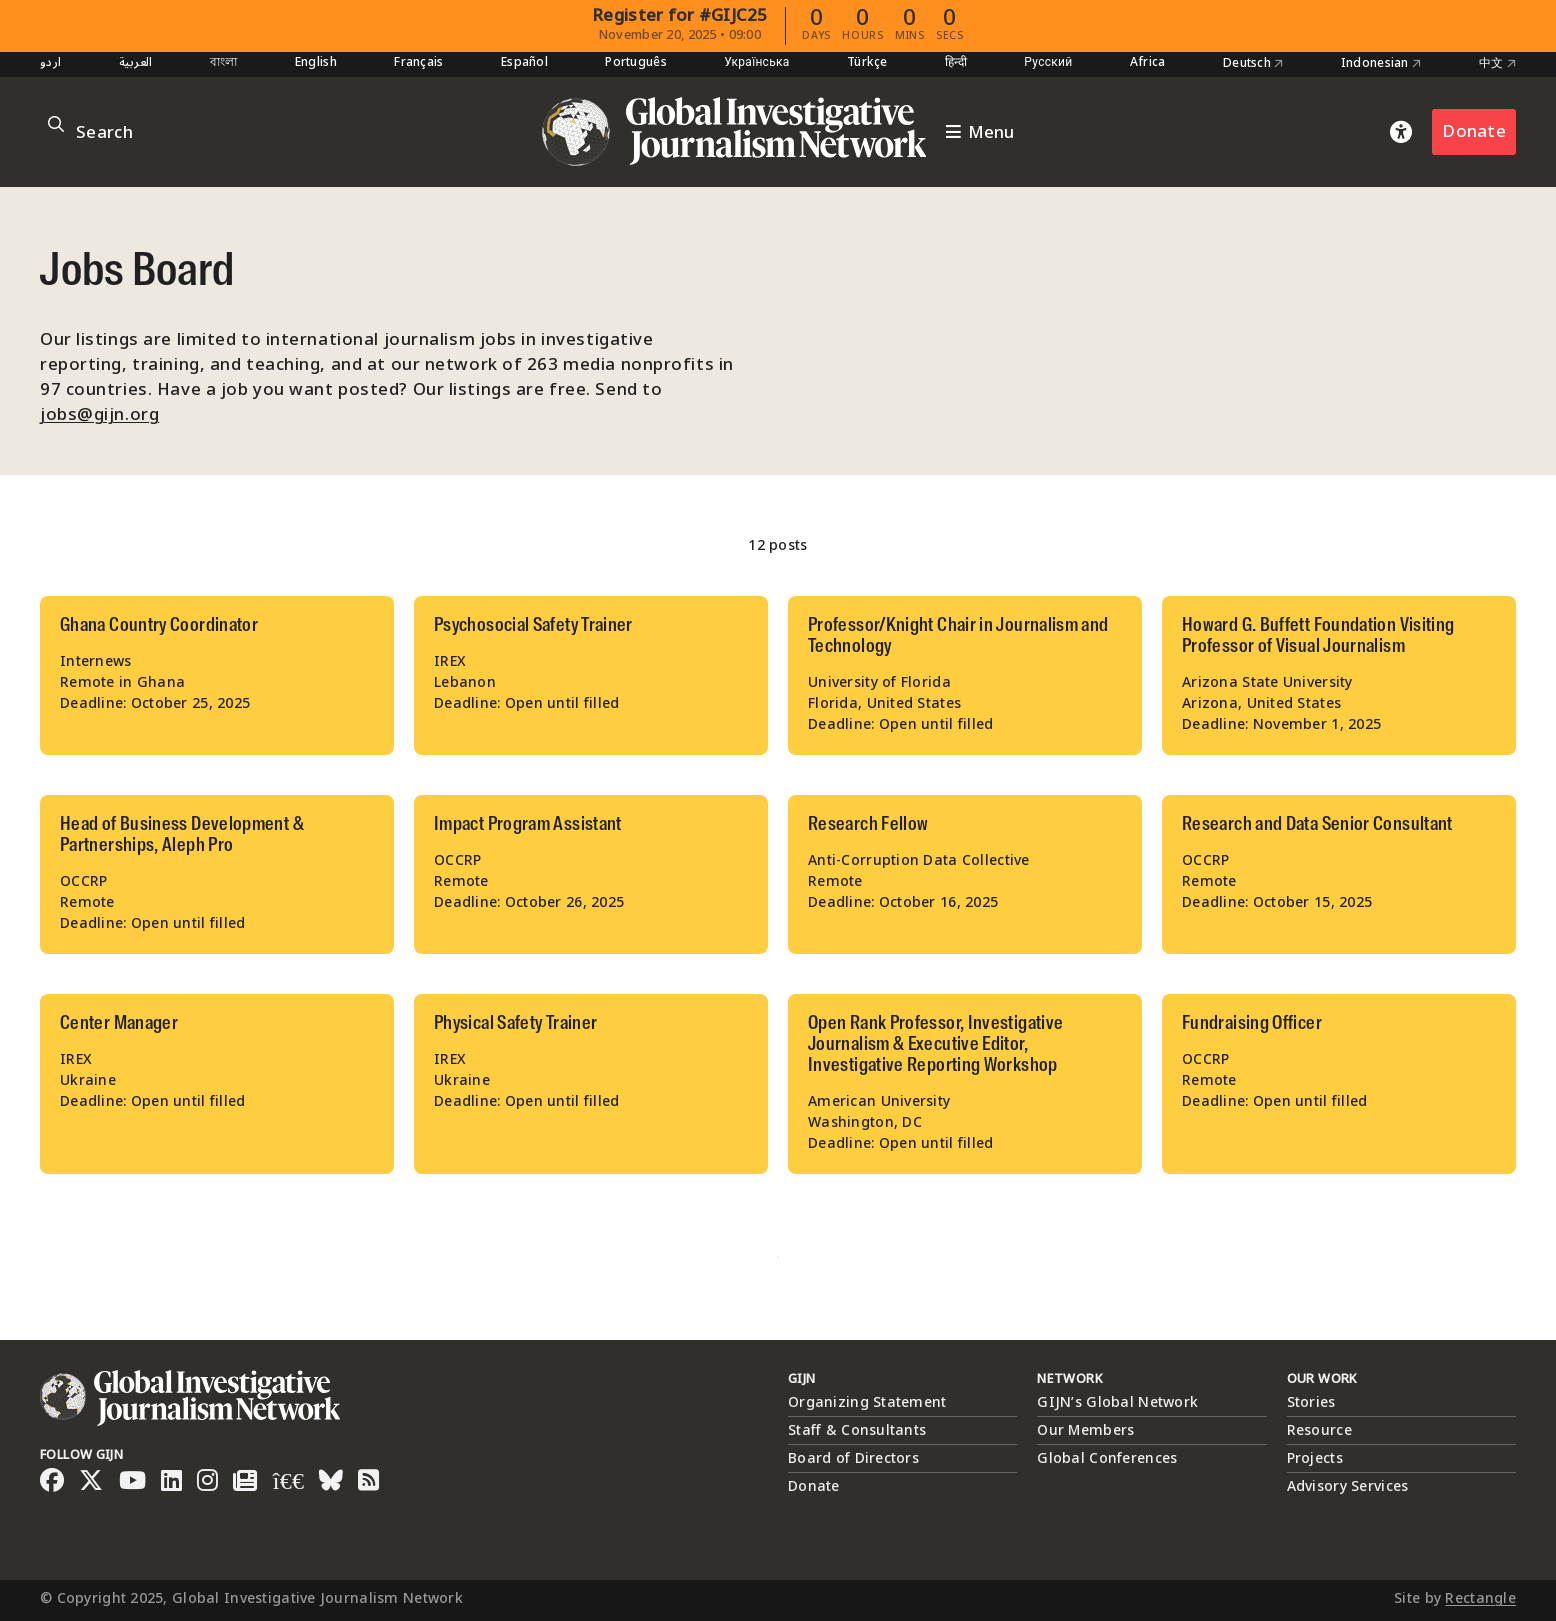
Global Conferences (1107, 1458)
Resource (1319, 1430)
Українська (756, 63)
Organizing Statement (867, 1402)
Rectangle (1480, 1598)
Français (418, 63)
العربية (136, 63)
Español (524, 63)
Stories (1311, 1402)
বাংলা (224, 63)
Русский (1048, 63)
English (316, 63)
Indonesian (1381, 64)
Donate (1474, 131)
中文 (1497, 64)
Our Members (1085, 1430)
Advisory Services (1348, 1486)
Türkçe (867, 63)
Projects (1315, 1458)
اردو (50, 63)
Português (636, 63)
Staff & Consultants (857, 1430)
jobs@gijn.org (99, 414)
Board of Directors (853, 1458)
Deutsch (1253, 64)
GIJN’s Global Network (1117, 1402)
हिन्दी (956, 63)
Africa (1148, 63)
